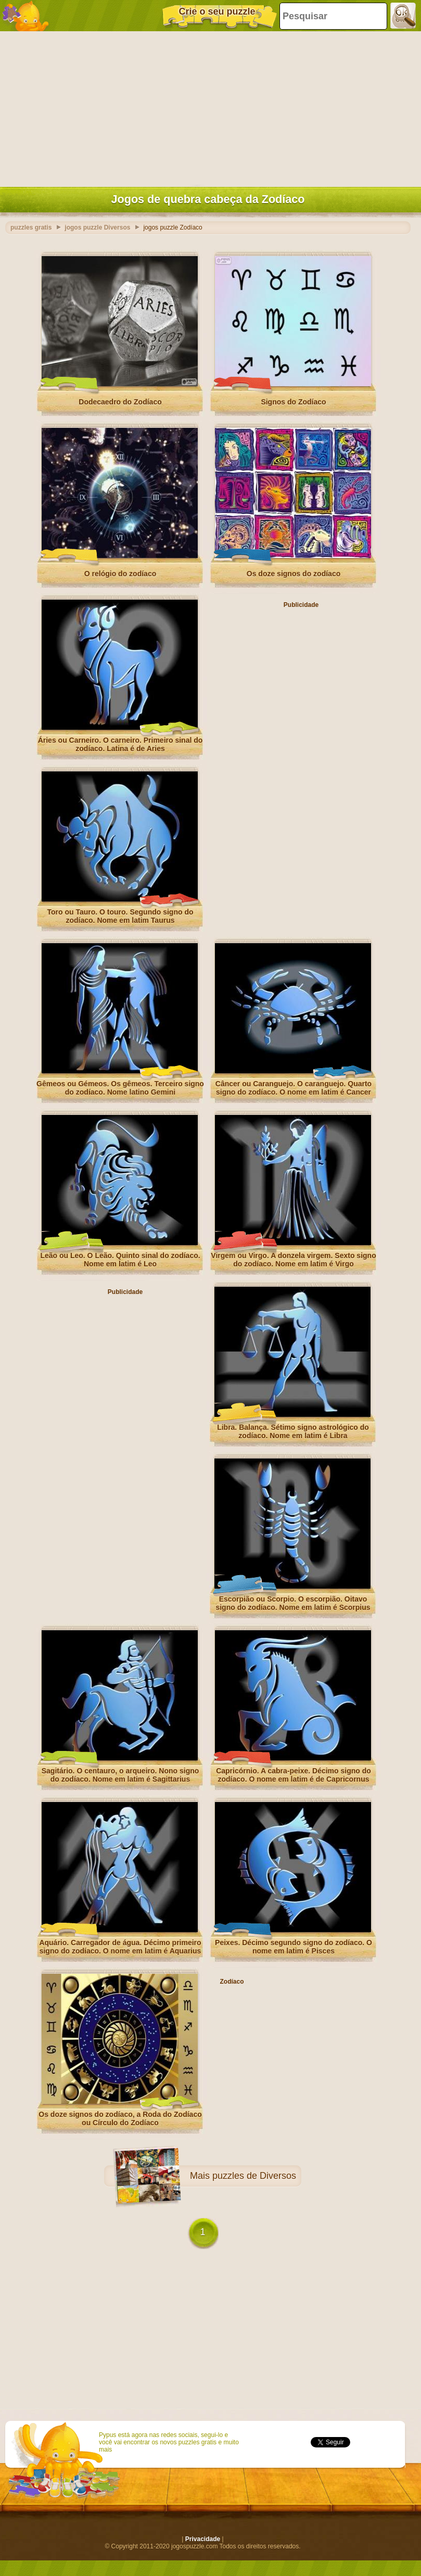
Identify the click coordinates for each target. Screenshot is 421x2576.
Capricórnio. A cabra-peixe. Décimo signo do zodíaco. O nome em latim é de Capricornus (293, 1775)
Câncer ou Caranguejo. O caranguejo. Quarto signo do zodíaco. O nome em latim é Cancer (293, 1088)
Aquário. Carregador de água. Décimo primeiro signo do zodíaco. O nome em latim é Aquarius (120, 1946)
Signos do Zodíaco (293, 402)
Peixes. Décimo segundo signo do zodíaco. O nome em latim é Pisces (293, 1946)
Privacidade (202, 2539)
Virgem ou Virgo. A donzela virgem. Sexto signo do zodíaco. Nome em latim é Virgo (293, 1259)
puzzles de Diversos (254, 2176)
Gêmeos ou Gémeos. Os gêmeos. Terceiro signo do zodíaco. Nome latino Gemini (120, 1088)
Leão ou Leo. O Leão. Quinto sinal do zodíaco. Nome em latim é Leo (120, 1259)
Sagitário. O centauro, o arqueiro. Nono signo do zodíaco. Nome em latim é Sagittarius (120, 1775)
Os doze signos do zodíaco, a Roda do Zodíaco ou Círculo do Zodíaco (120, 2118)
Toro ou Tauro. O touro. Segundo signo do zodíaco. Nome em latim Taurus (120, 916)
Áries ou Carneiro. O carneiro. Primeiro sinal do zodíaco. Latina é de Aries (120, 744)
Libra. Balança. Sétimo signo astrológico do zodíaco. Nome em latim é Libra (293, 1431)
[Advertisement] (208, 107)
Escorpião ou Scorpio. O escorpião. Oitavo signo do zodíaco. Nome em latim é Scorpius (292, 1603)
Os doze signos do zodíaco (293, 573)
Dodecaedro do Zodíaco (120, 402)
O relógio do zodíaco (120, 573)
